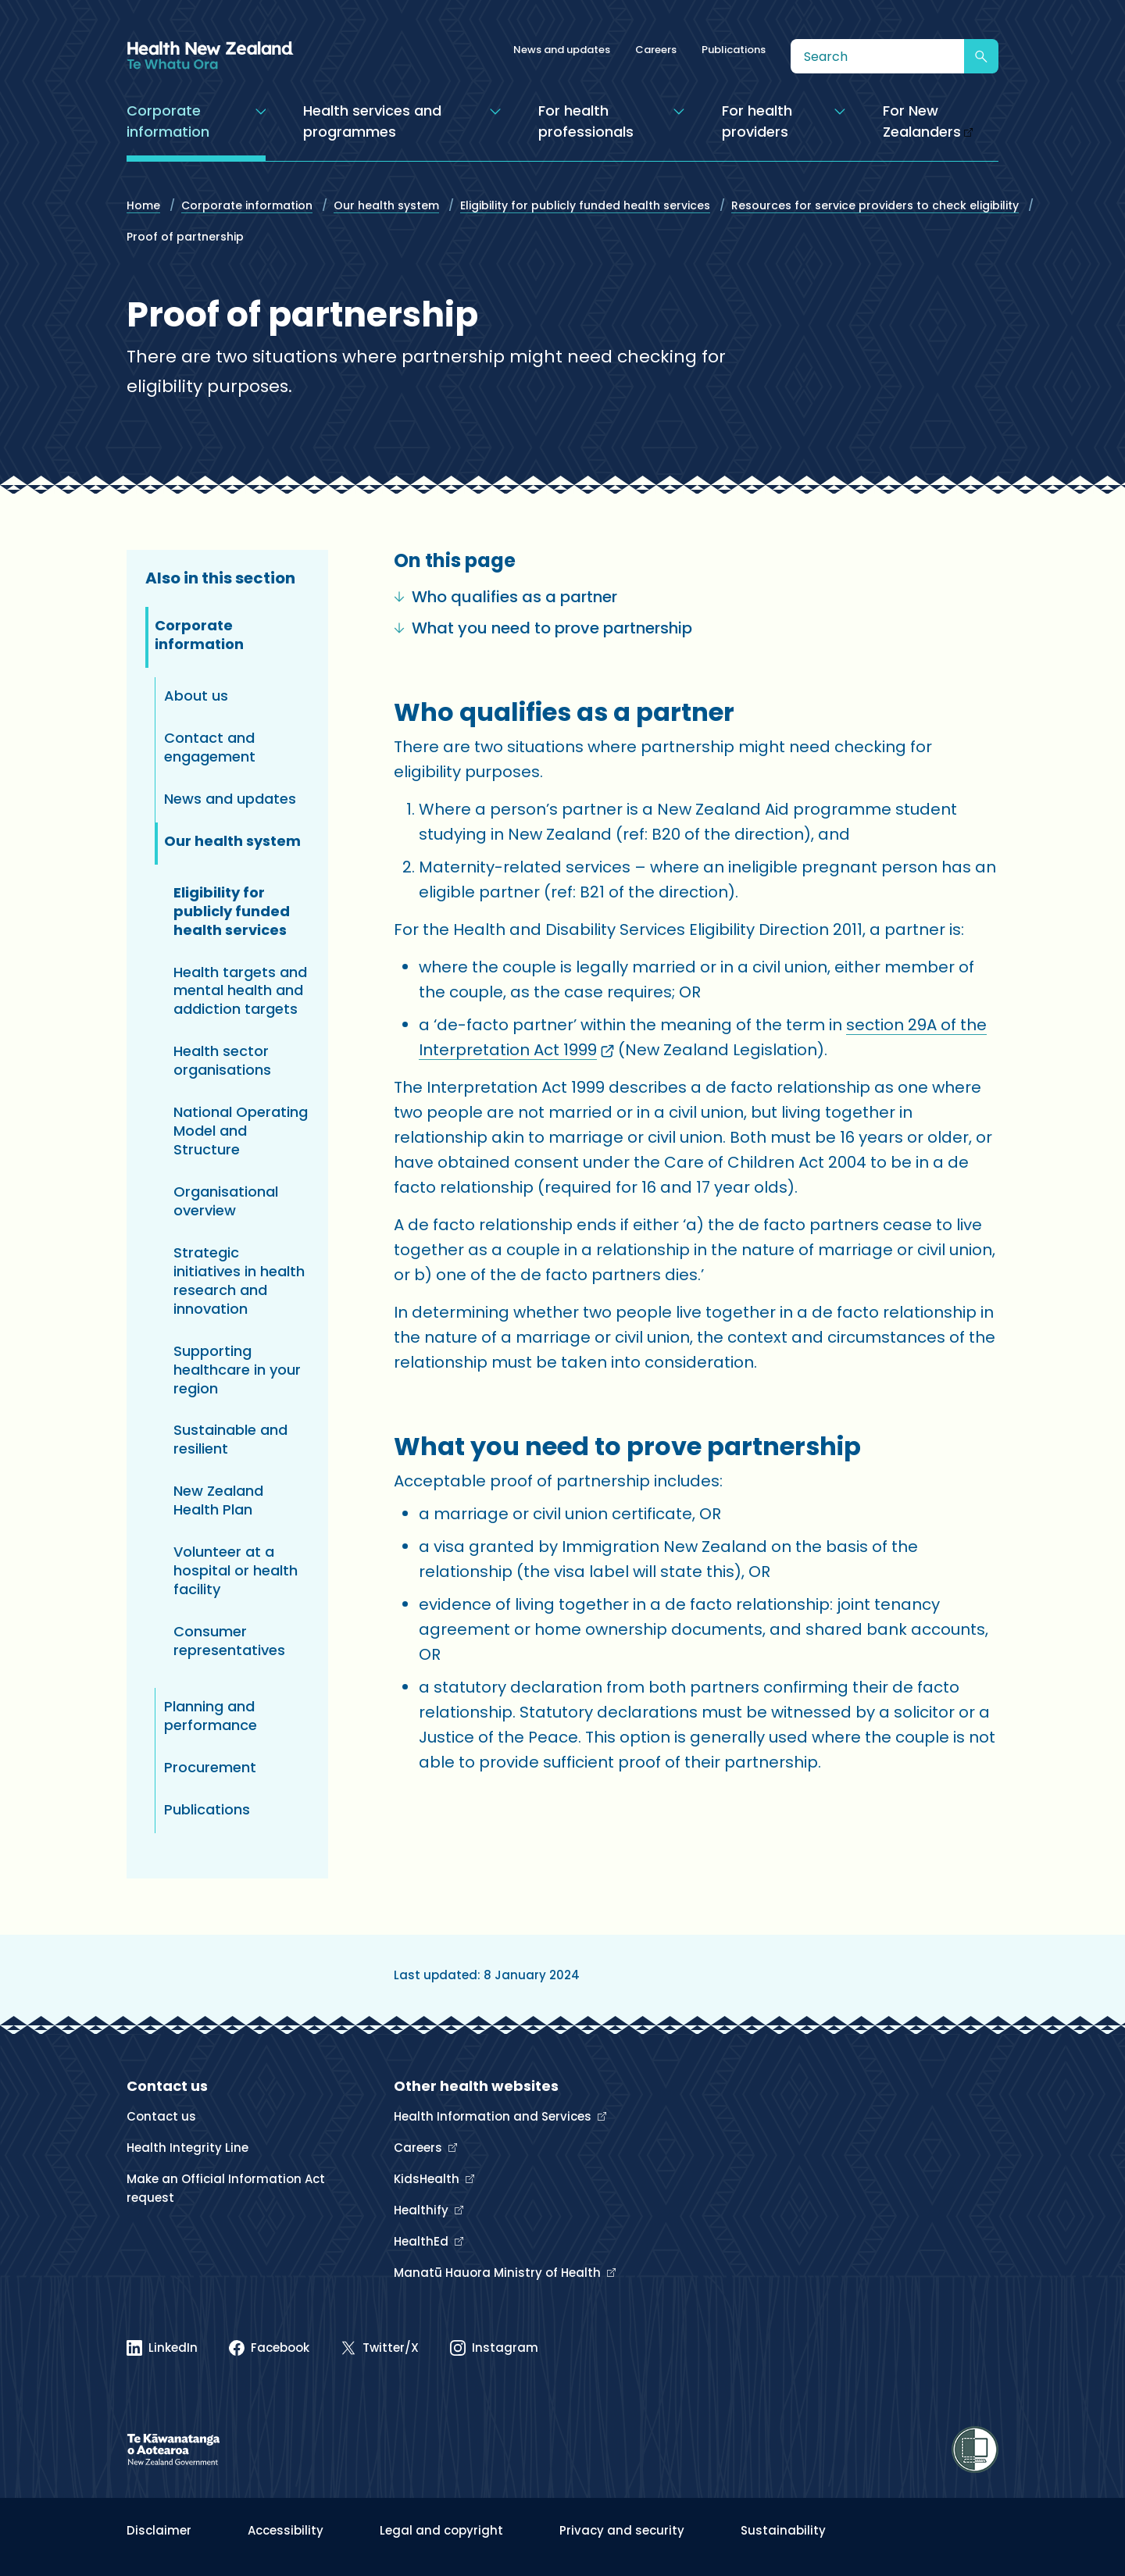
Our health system (386, 205)
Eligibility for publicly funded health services (585, 205)
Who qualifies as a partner (505, 597)
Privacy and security (621, 2530)
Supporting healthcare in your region (237, 1369)
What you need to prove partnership (543, 628)
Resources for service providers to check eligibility (875, 205)
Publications (734, 49)
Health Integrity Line (187, 2147)
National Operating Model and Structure (240, 1130)
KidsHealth (428, 2179)
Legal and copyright (441, 2530)
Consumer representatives (229, 1641)
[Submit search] (981, 56)
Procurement (210, 1767)
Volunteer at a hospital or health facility (235, 1570)
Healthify (423, 2210)
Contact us (161, 2116)
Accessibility (285, 2530)
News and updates (561, 49)
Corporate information (246, 205)
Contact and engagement (209, 747)
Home (143, 205)
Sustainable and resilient (230, 1439)
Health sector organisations (222, 1060)
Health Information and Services (494, 2116)
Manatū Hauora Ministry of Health (499, 2272)
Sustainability (783, 2530)
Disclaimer (159, 2530)
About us (196, 695)
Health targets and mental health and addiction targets (240, 990)
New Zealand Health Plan (218, 1500)
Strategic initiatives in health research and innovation (239, 1280)
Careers (656, 49)
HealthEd (423, 2241)
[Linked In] (162, 2348)
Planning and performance (210, 1716)
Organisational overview (225, 1201)
